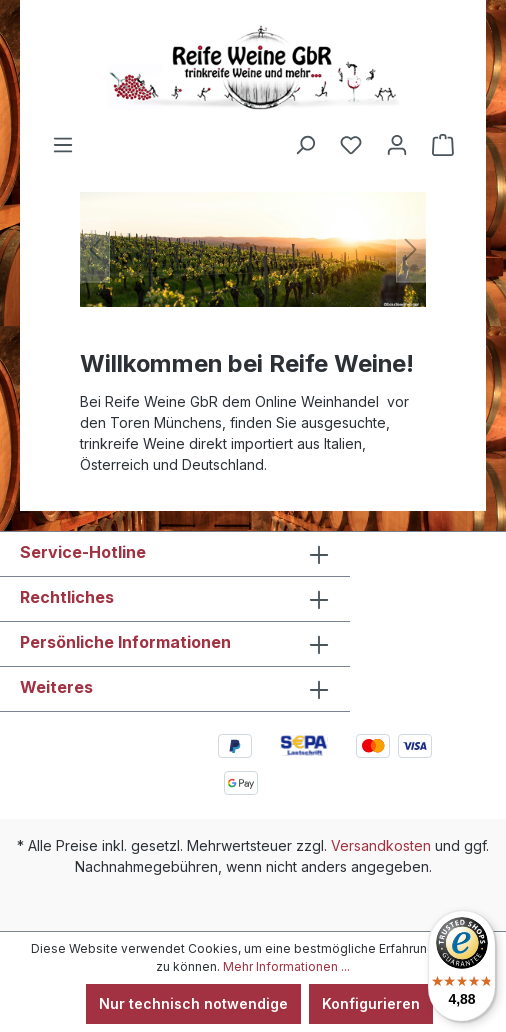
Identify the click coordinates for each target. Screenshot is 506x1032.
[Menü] (63, 145)
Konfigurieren (371, 1003)
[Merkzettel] (351, 145)
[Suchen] (305, 145)
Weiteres (56, 687)
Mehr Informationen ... (286, 966)
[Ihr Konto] (397, 145)
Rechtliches (67, 597)
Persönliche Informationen (125, 642)
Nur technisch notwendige (193, 1003)
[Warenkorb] (443, 145)
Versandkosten (381, 845)
